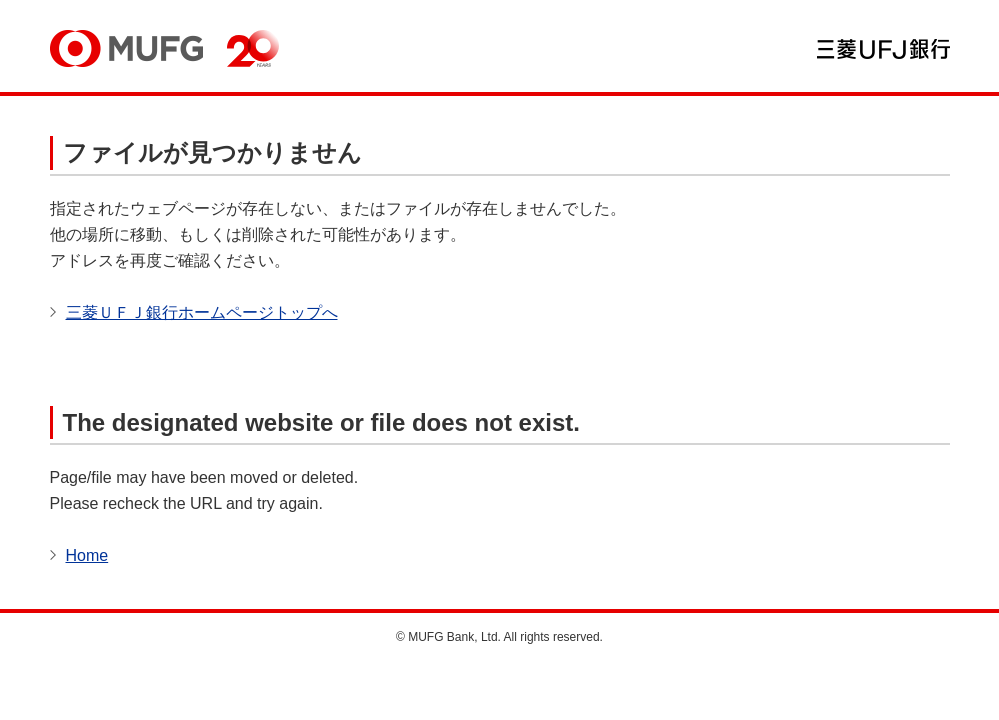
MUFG (126, 48)
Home (87, 555)
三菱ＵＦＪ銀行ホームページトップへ (202, 312)
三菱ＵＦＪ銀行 (883, 49)
